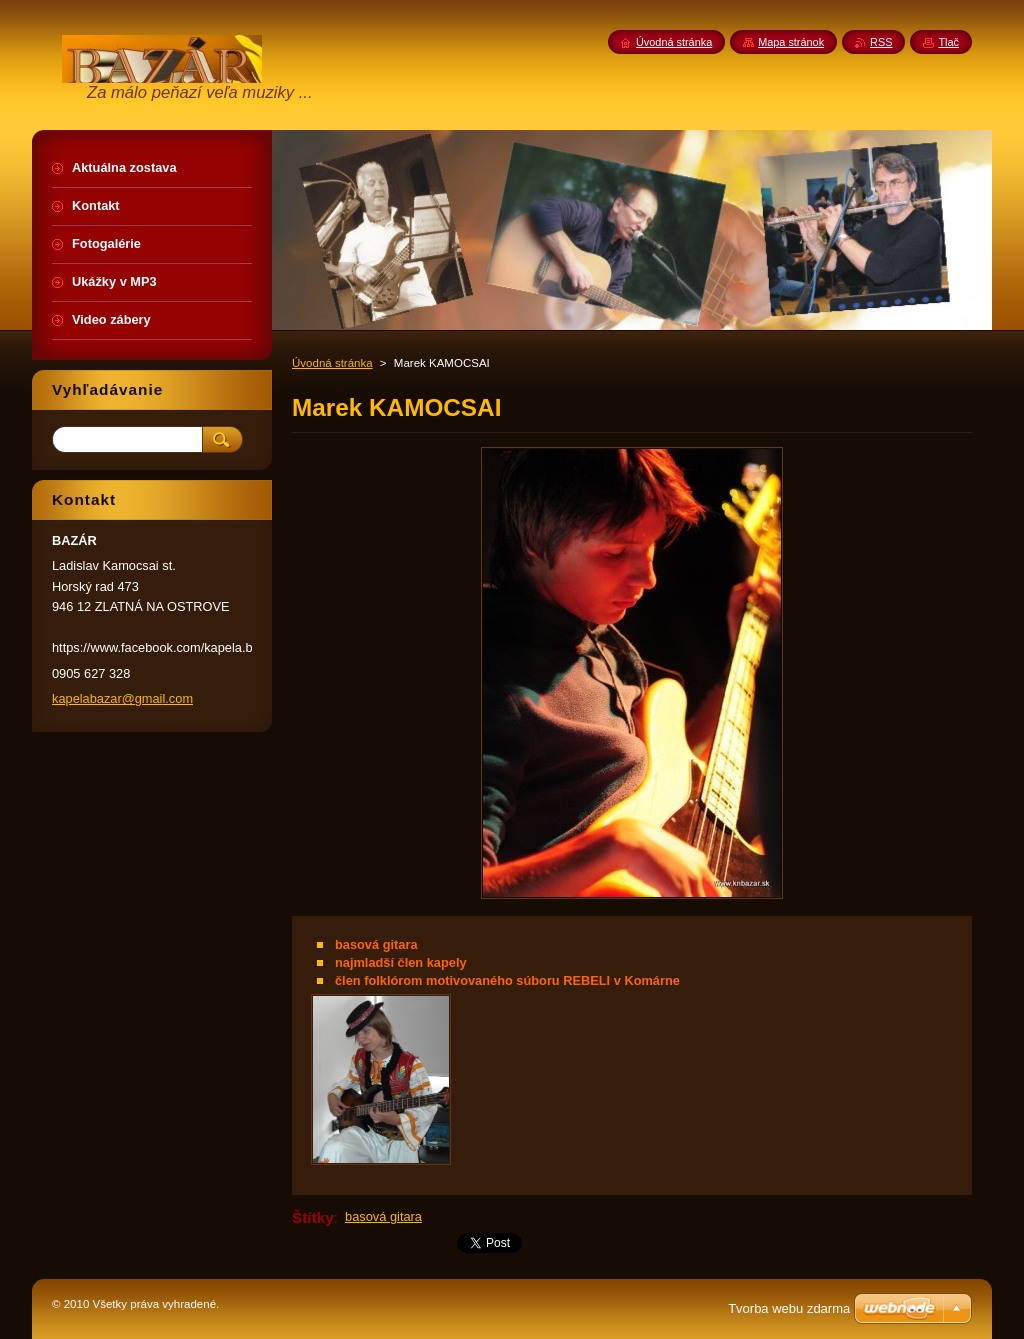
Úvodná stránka (332, 363)
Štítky (313, 1217)
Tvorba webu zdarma (789, 1308)
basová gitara (383, 1216)
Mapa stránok (791, 42)
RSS (881, 42)
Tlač (948, 42)
